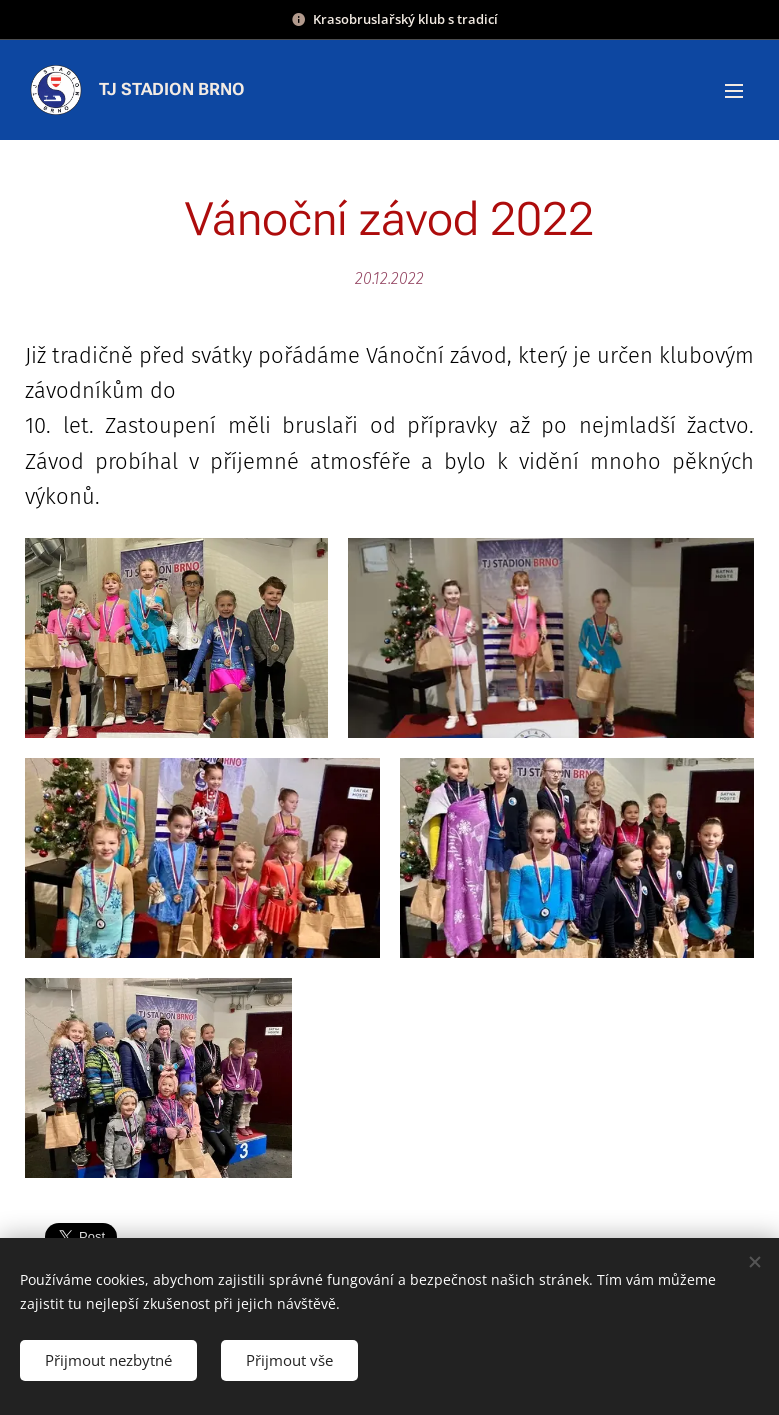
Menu (734, 91)
